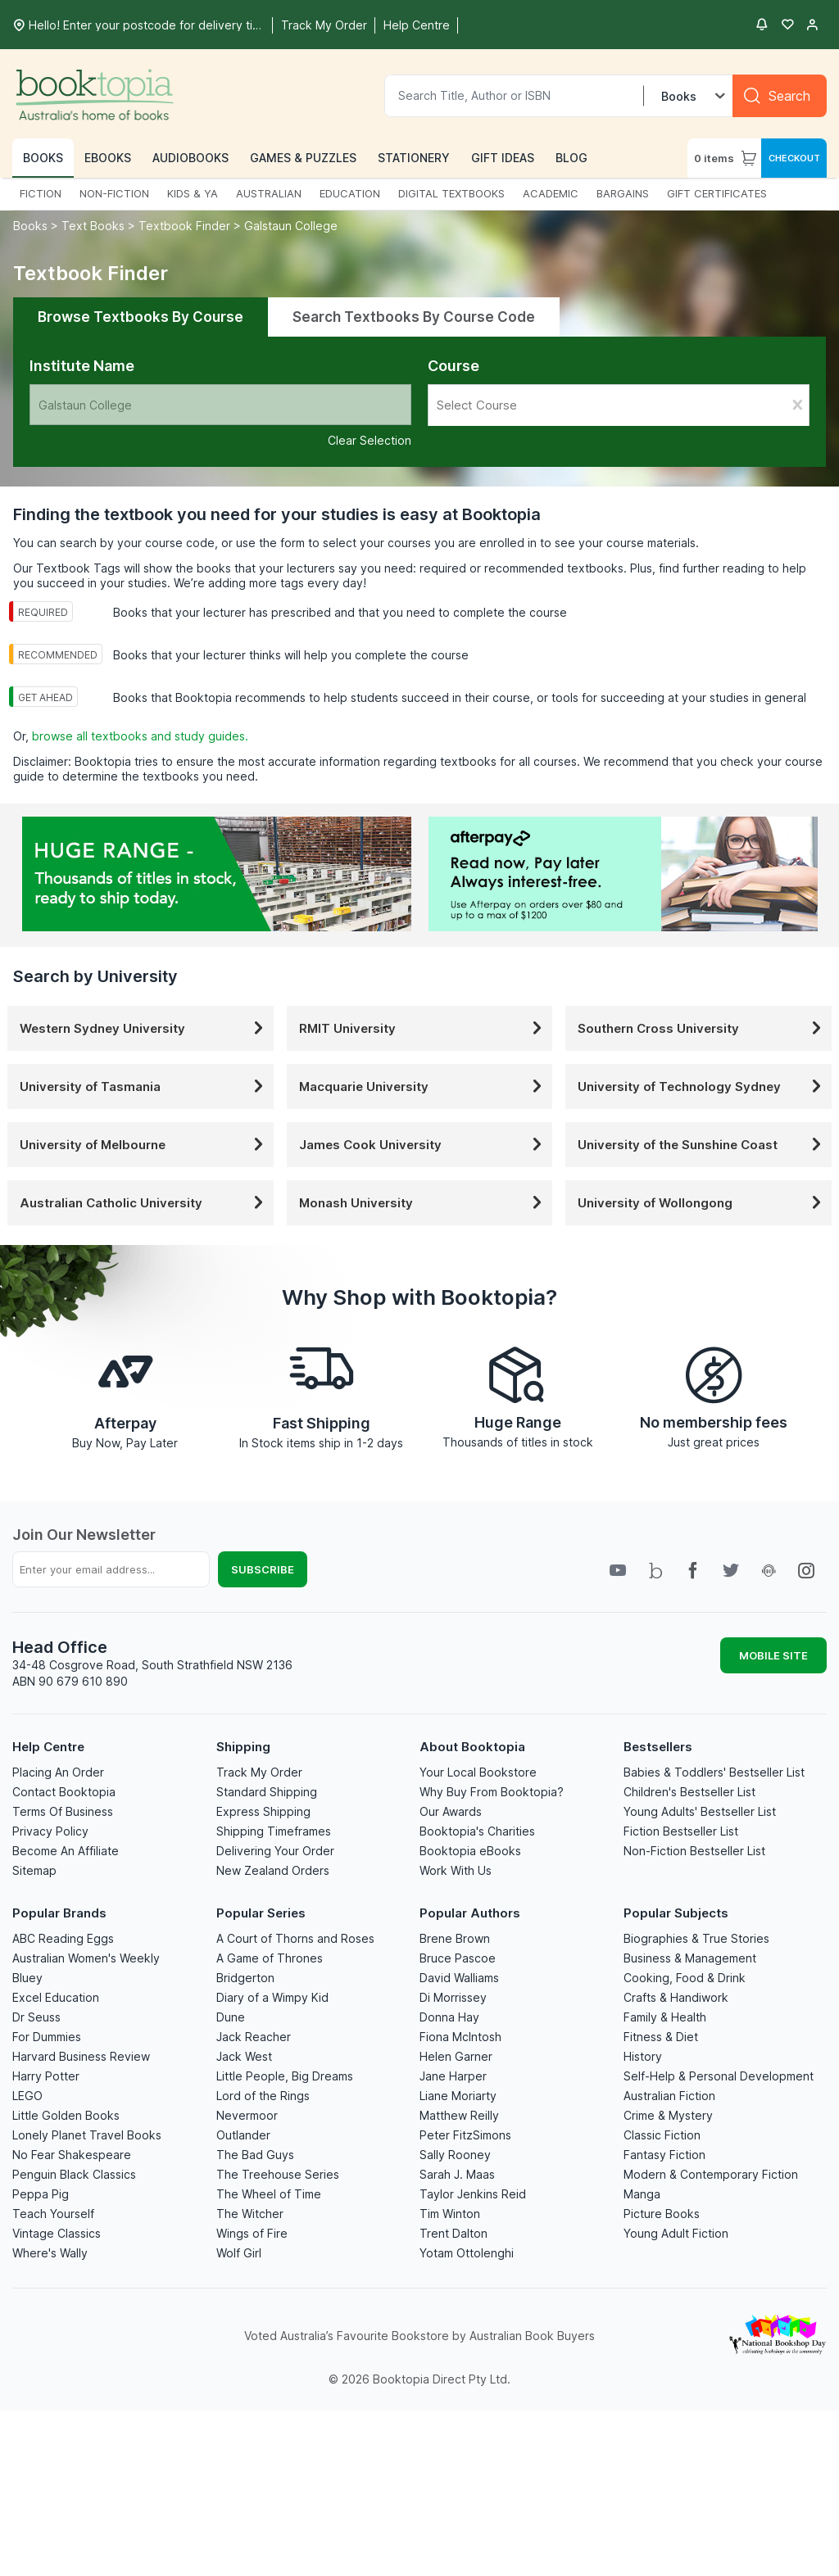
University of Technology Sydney (703, 1086)
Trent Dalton (454, 2233)
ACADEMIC (550, 193)
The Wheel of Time (268, 2194)
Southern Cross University (703, 1028)
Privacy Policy (50, 1831)
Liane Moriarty (458, 2096)
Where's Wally (50, 2253)
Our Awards (451, 1811)
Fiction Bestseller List (681, 1831)
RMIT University (424, 1028)
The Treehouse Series (277, 2174)
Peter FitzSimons (465, 2135)
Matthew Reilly (459, 2115)
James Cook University (424, 1145)
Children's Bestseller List (689, 1792)
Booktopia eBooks (470, 1851)
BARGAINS (622, 193)
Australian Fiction (669, 2096)
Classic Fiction (662, 2135)
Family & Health (665, 2017)
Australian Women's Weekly (86, 1958)
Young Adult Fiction (676, 2233)
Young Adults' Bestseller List (700, 1811)
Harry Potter (45, 2076)
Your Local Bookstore (478, 1772)
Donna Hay (449, 2017)
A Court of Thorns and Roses (295, 1938)
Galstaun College (291, 226)
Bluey (27, 1978)
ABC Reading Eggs (63, 1938)
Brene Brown (455, 1938)
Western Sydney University (145, 1028)
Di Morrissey (453, 1997)
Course (453, 365)
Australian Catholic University (145, 1203)
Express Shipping (263, 1811)
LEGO (27, 2096)
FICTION (40, 193)
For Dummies (46, 2037)
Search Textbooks (414, 317)
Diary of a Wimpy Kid (272, 1997)
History (643, 2056)
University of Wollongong (703, 1203)
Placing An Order (58, 1772)
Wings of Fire (252, 2233)
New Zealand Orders (272, 1870)
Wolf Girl (238, 2253)
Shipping (243, 1746)
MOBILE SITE (773, 1655)
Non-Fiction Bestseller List (694, 1851)
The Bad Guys (255, 2155)
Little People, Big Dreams (284, 2076)
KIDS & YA (192, 193)
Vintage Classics (56, 2233)
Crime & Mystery (668, 2115)
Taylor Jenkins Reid (473, 2194)
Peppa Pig (40, 2194)
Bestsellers (658, 1746)
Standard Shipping (266, 1792)
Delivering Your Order (275, 1851)
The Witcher (249, 2214)
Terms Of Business (62, 1811)
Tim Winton (450, 2214)
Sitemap (34, 1870)
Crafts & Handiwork (676, 1997)
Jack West (244, 2056)
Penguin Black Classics (74, 2174)
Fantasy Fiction (664, 2155)
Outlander (243, 2135)
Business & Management (690, 1958)
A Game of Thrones (269, 1958)
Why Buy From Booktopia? (492, 1792)
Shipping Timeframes (273, 1831)
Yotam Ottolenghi (467, 2253)
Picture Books (662, 2214)
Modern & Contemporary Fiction (711, 2174)
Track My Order (259, 1772)
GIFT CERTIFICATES (717, 193)
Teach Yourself (53, 2214)
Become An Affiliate (65, 1851)
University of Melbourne (145, 1145)
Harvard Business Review (81, 2056)
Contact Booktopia (64, 1792)
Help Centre (48, 1746)
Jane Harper (453, 2076)
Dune (230, 2017)
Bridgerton (245, 1978)
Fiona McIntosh (460, 2037)
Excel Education (55, 1997)
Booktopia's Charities (477, 1831)
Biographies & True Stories (696, 1938)
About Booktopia (472, 1746)
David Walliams (459, 1978)
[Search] (779, 96)
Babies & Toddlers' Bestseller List (714, 1772)
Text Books (93, 226)
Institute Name (81, 365)
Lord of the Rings (263, 2096)
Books (32, 226)
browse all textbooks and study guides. (140, 736)
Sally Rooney (455, 2155)
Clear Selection (369, 440)
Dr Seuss (36, 2017)
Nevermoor (247, 2115)
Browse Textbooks (140, 317)
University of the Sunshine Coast (703, 1145)
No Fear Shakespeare (71, 2155)
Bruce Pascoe (458, 1958)
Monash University (424, 1203)
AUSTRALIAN (269, 193)
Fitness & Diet (661, 2037)
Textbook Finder (184, 226)
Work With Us (456, 1870)
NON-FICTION (114, 193)
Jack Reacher (253, 2037)
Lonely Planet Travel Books (86, 2135)
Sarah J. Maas (457, 2174)
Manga (642, 2194)
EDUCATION (350, 193)
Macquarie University (424, 1086)
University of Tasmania (145, 1086)
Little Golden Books (66, 2115)
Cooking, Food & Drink (685, 1978)
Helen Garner (456, 2056)
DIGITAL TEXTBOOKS (451, 193)
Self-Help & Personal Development (719, 2076)
